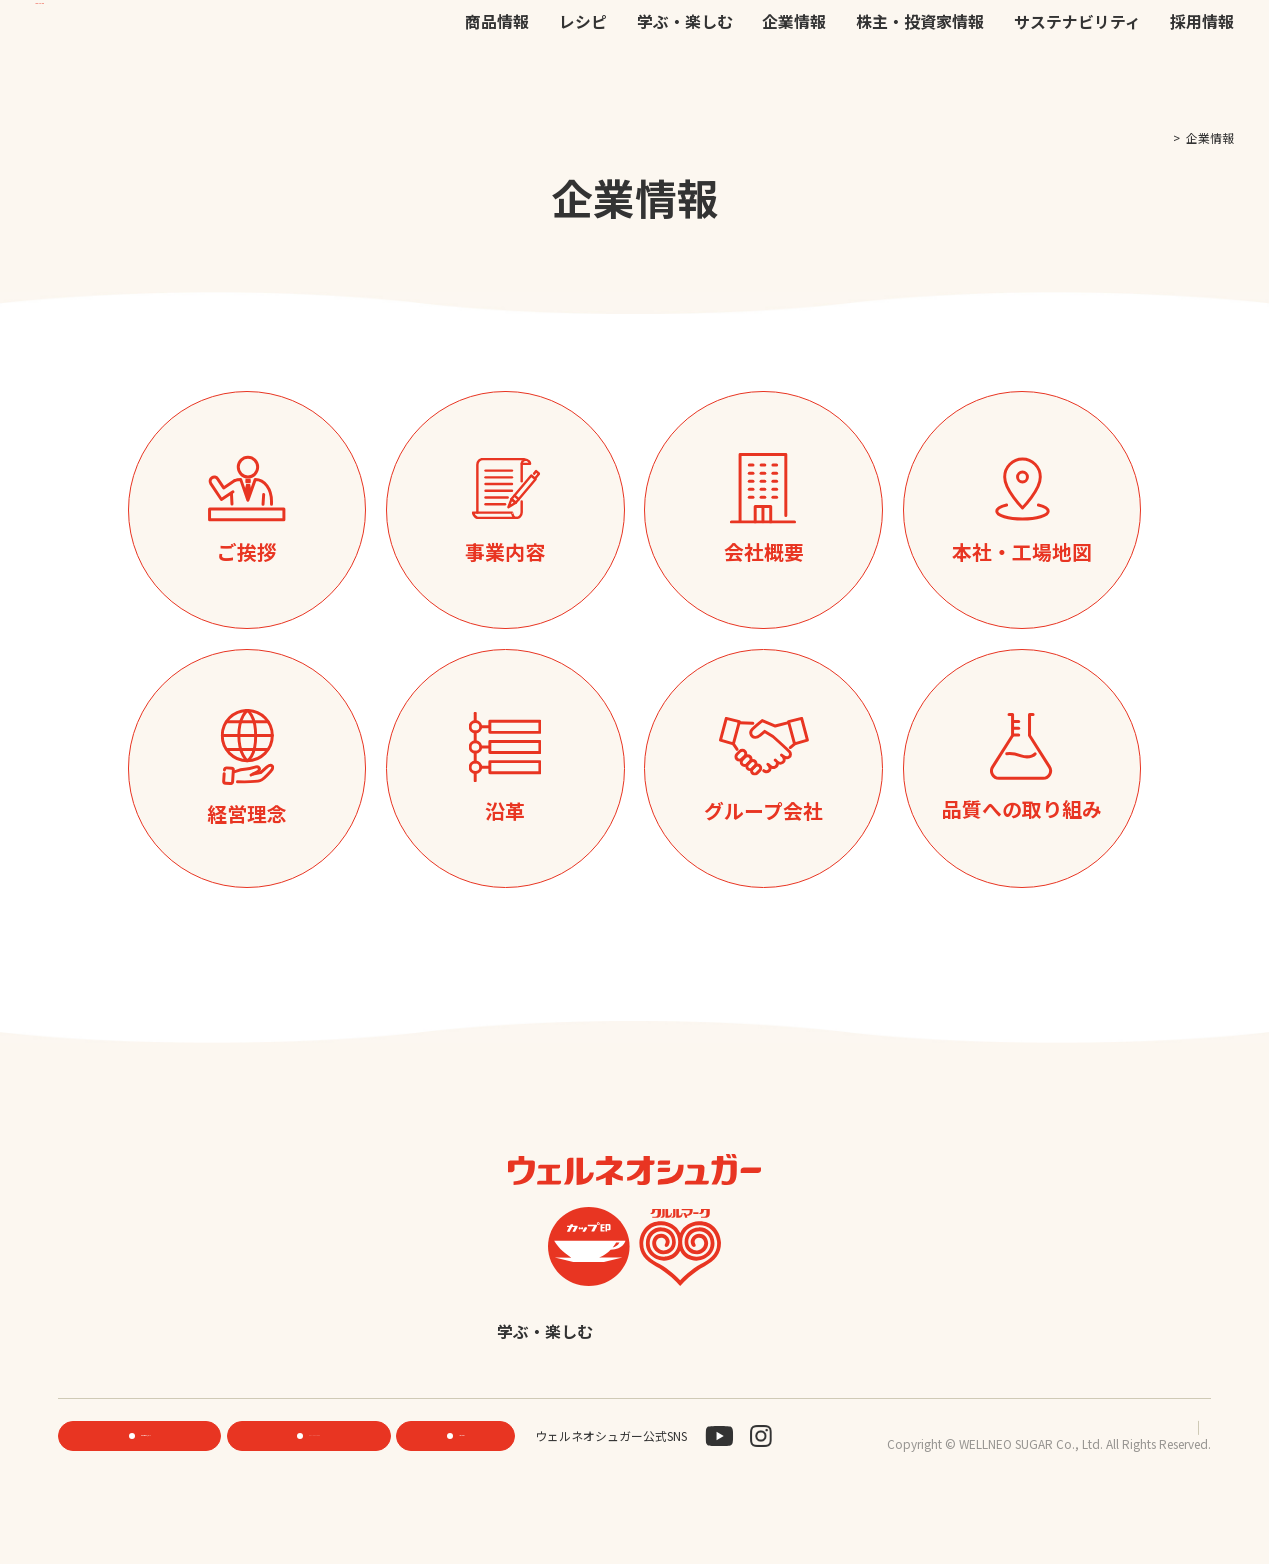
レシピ (583, 81)
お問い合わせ (864, 39)
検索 (1139, 41)
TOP (1151, 137)
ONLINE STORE (314, 1484)
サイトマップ (1175, 1475)
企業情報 (794, 81)
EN (968, 38)
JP (942, 38)
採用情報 (1202, 81)
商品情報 (497, 81)
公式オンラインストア (744, 39)
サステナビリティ (1077, 81)
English (789, 1381)
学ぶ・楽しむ (685, 81)
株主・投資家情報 (920, 81)
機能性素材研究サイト (600, 39)
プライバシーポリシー (1055, 1475)
